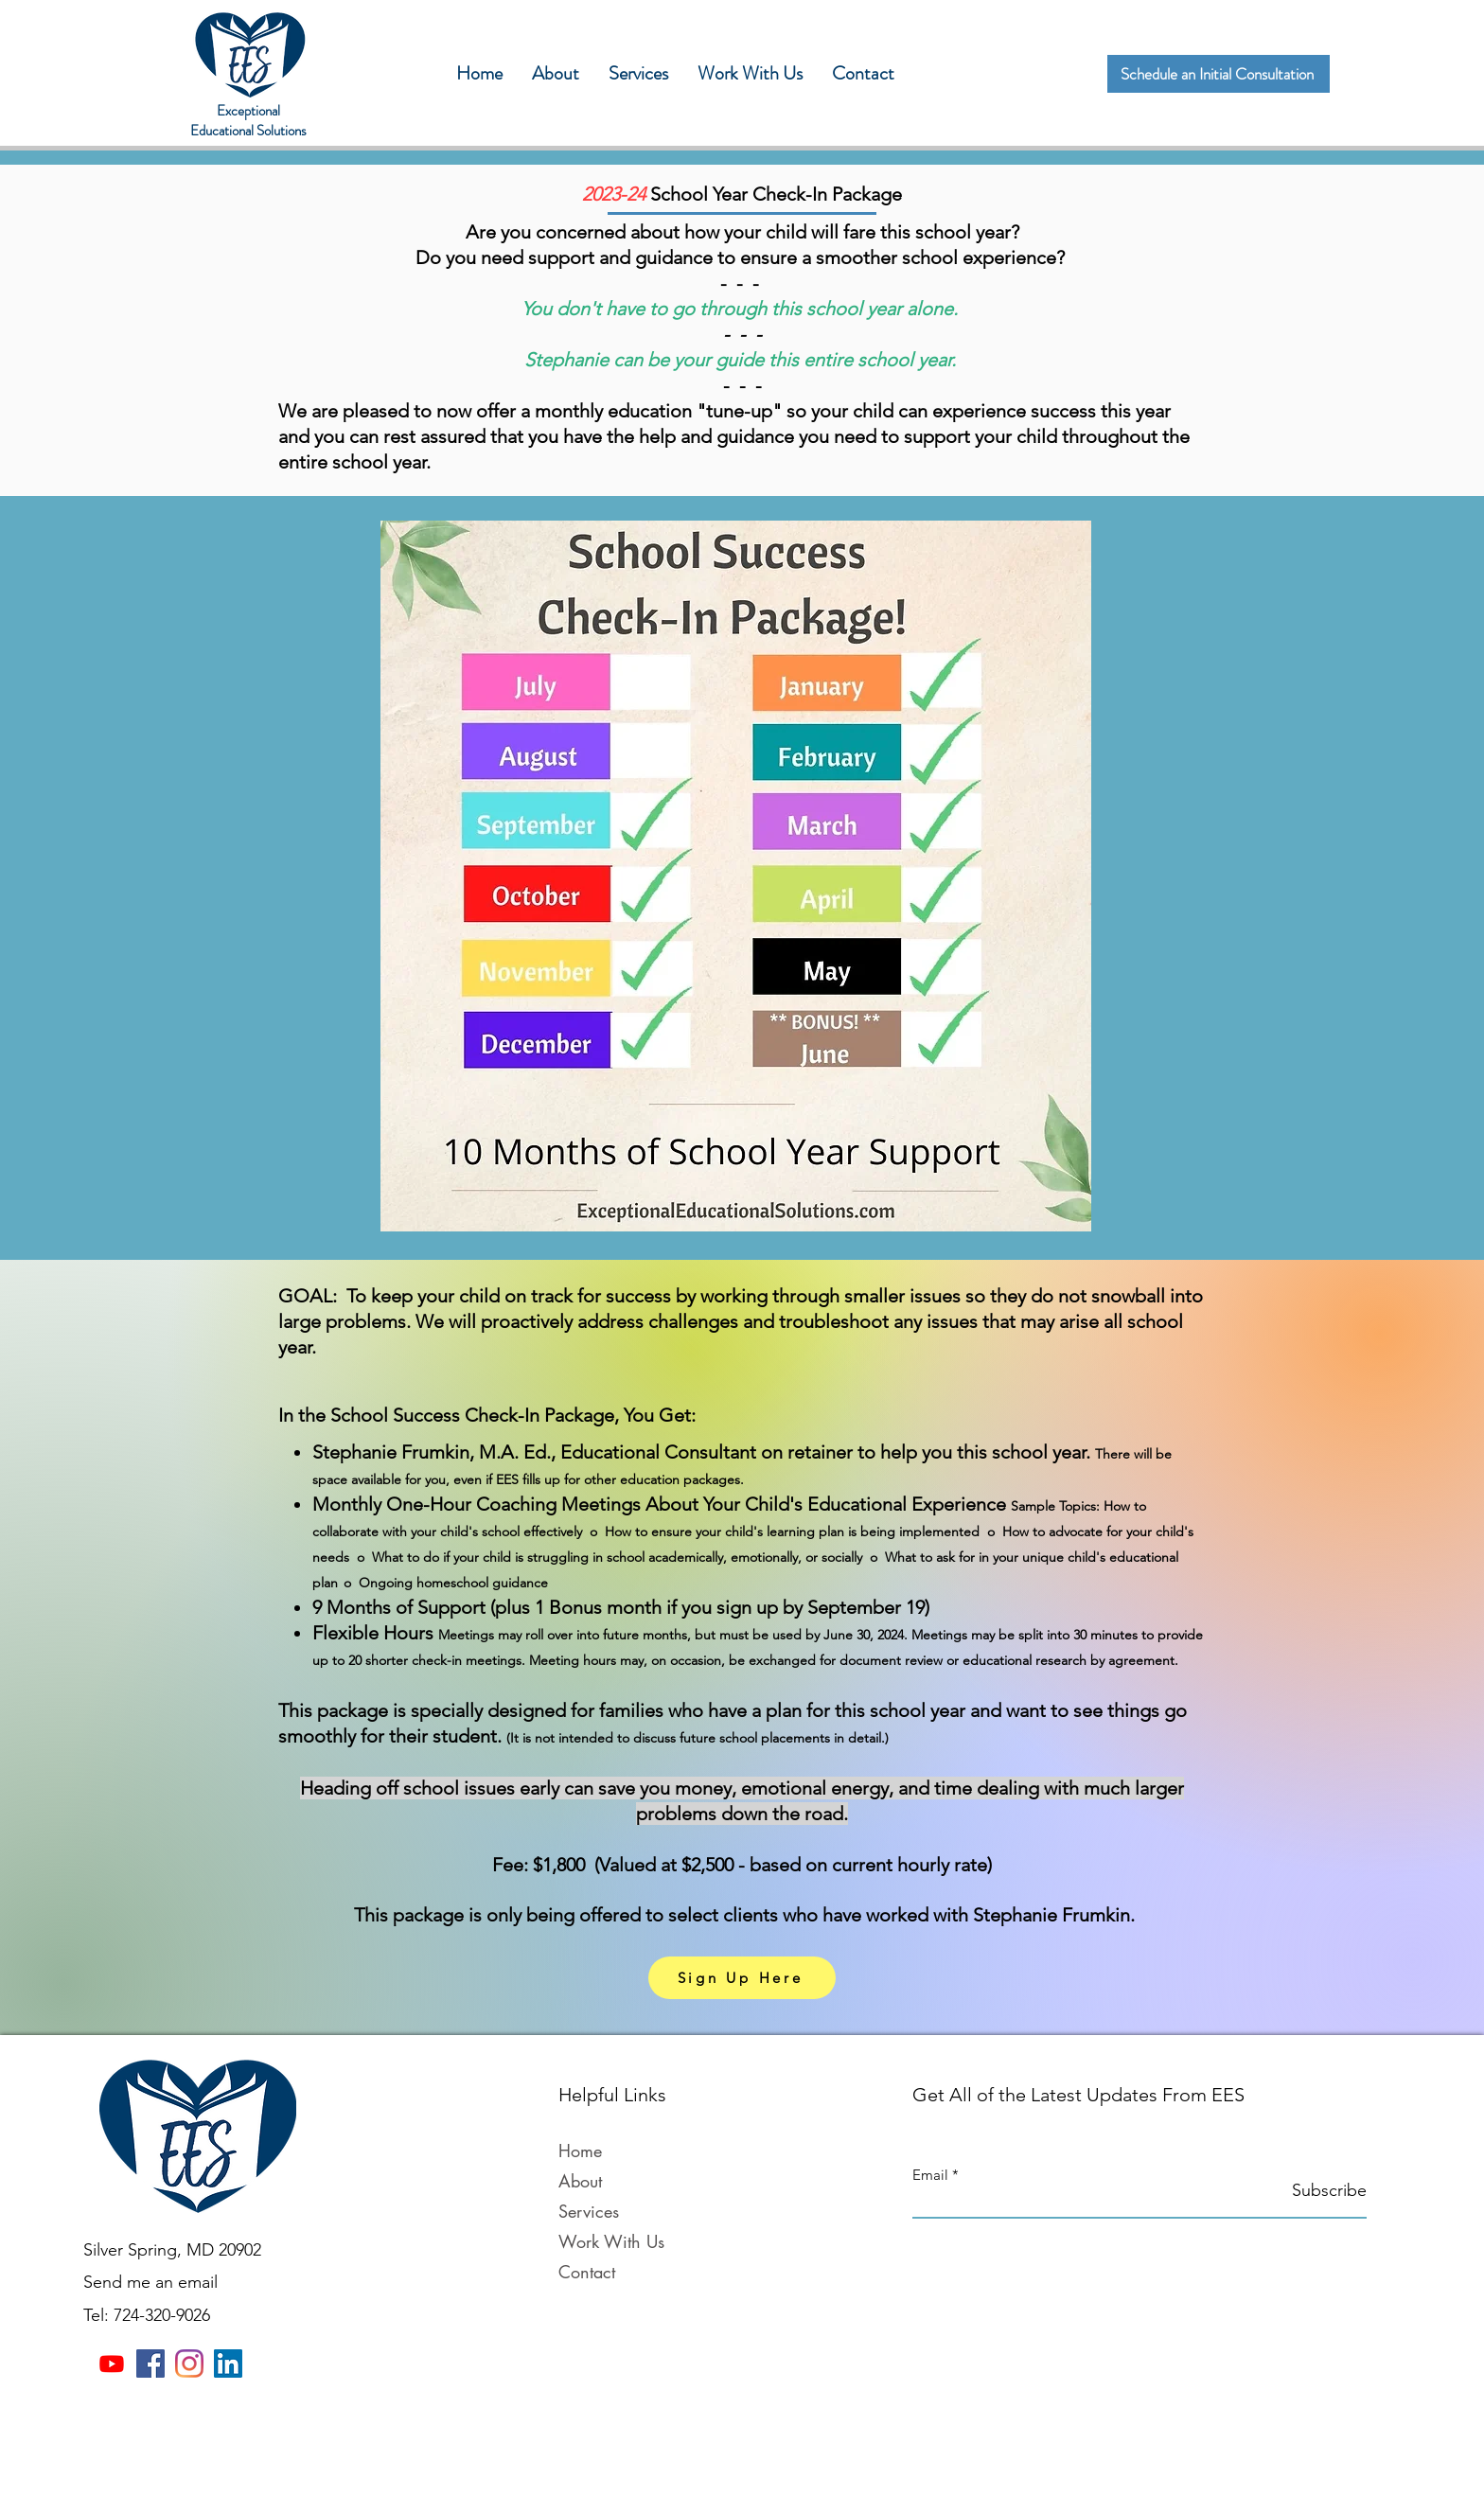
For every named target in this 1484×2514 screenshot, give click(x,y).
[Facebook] (150, 2363)
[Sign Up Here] (742, 1977)
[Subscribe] (1319, 2191)
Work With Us (611, 2241)
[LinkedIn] (228, 2363)
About (580, 2180)
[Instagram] (189, 2363)
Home (580, 2150)
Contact (586, 2271)
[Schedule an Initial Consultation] (1218, 74)
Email (930, 2175)
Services (588, 2211)
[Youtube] (111, 2363)
